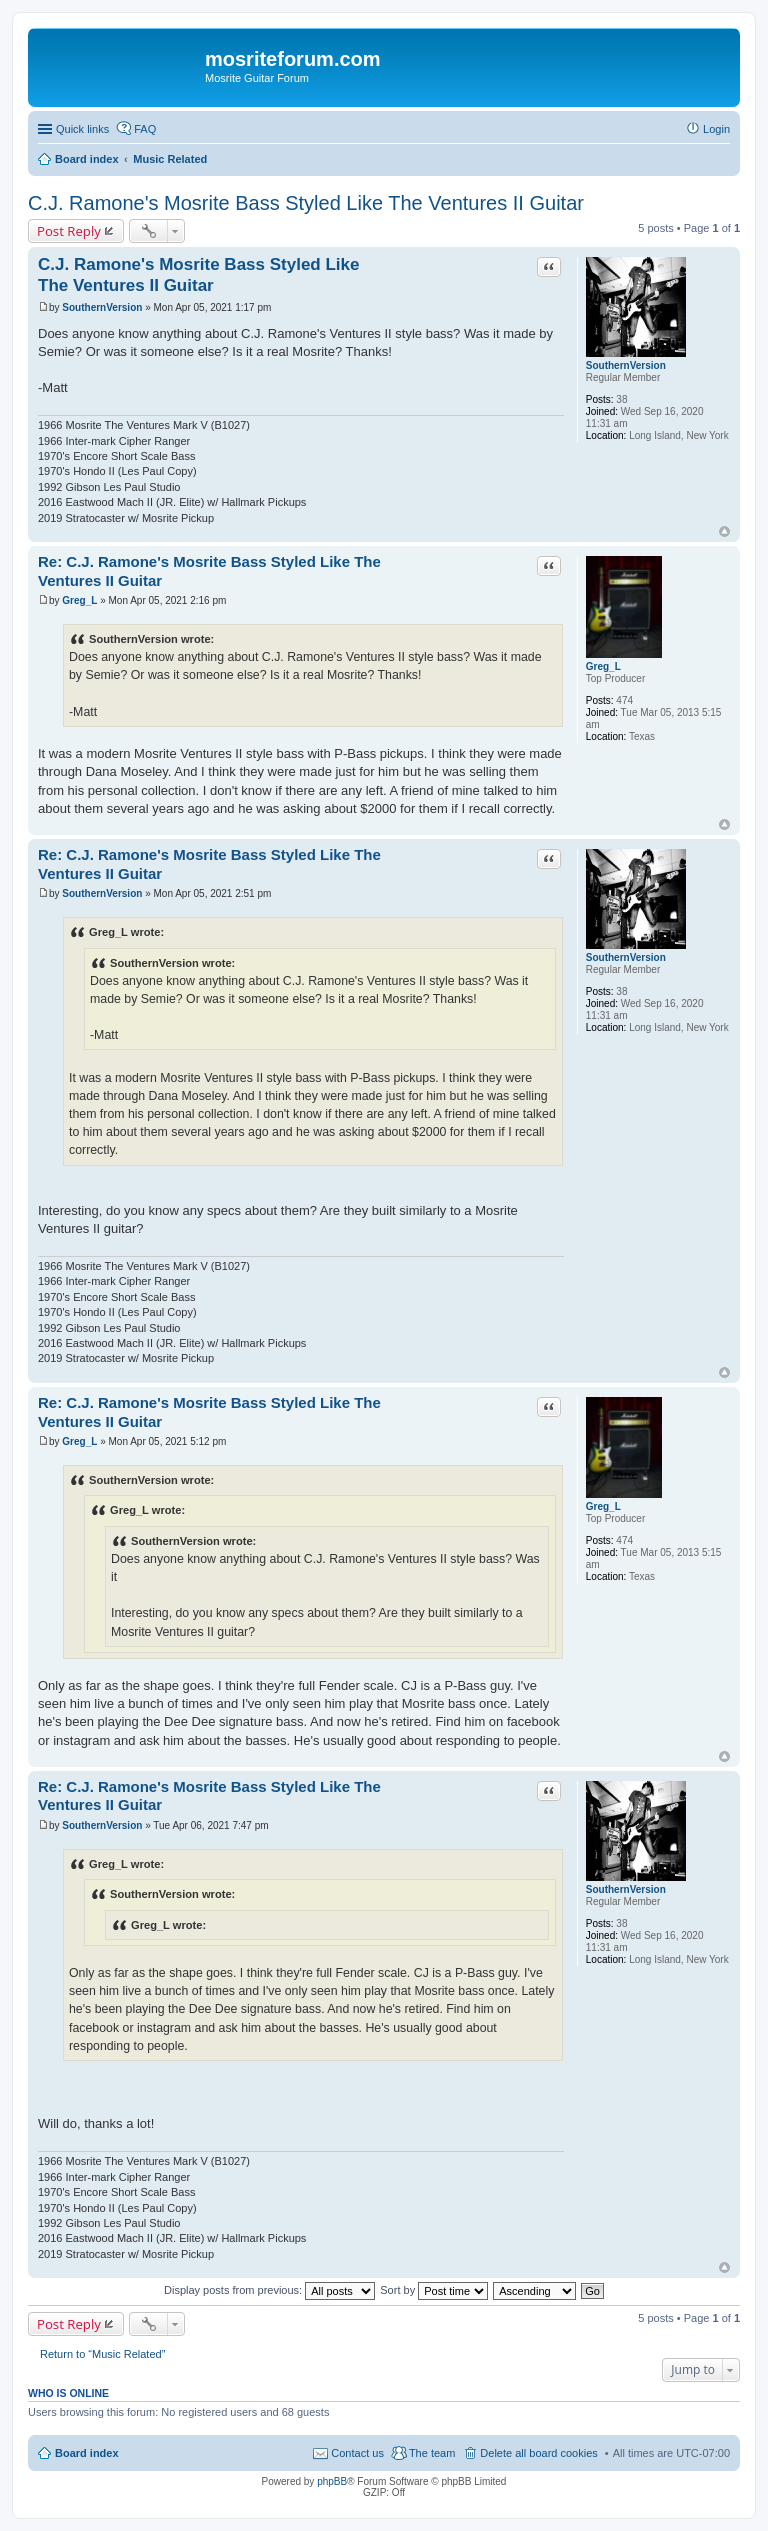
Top (724, 531)
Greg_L (603, 666)
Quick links (82, 129)
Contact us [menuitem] (357, 2453)
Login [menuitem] (716, 129)
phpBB (332, 2481)
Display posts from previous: (269, 2290)
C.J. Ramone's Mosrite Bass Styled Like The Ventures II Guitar (306, 203)
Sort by (434, 2290)
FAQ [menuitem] (145, 129)
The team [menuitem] (432, 2453)
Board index (87, 2453)
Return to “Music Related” (102, 2354)
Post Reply (69, 231)
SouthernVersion (626, 365)
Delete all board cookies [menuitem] (538, 2453)
